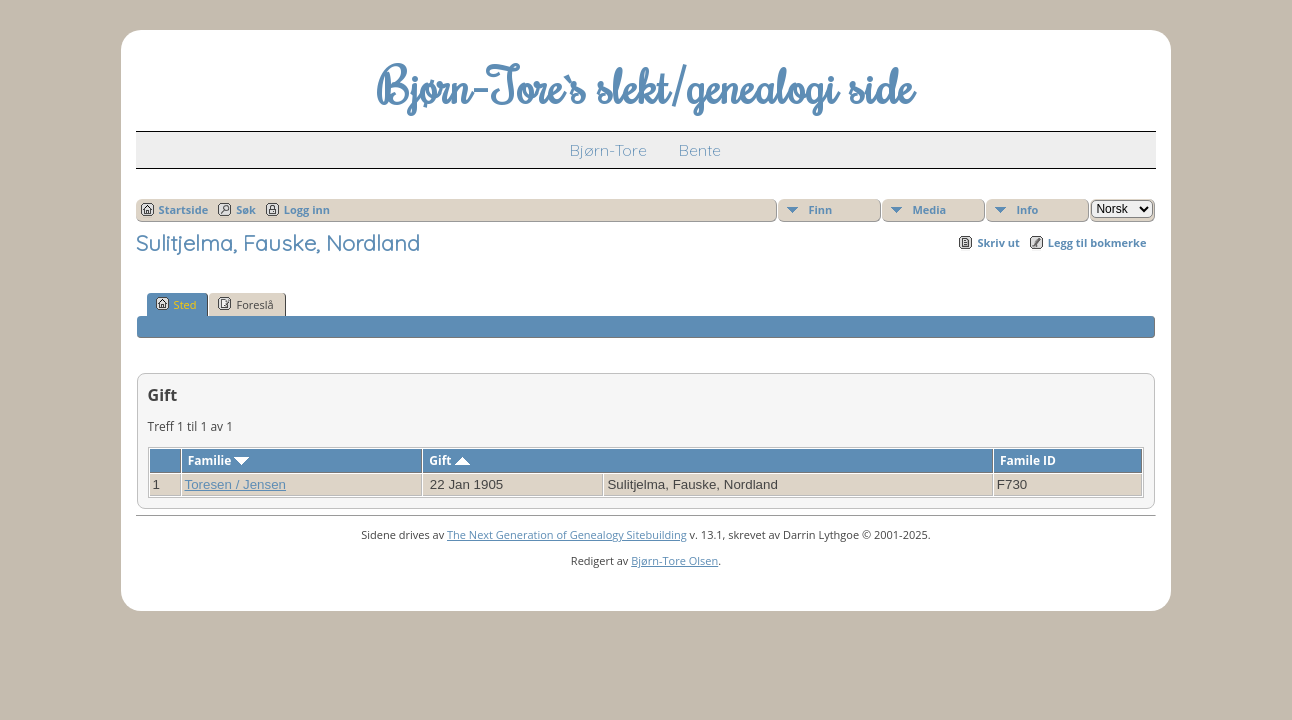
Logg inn (307, 209)
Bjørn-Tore (608, 150)
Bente (700, 150)
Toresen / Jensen (236, 484)
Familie (219, 460)
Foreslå (245, 304)
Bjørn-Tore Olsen (674, 560)
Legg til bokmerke (1097, 242)
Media (929, 209)
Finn (820, 209)
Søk (246, 209)
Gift (449, 460)
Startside (184, 209)
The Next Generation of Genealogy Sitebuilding (567, 534)
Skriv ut (998, 242)
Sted (176, 304)
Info (1027, 209)
